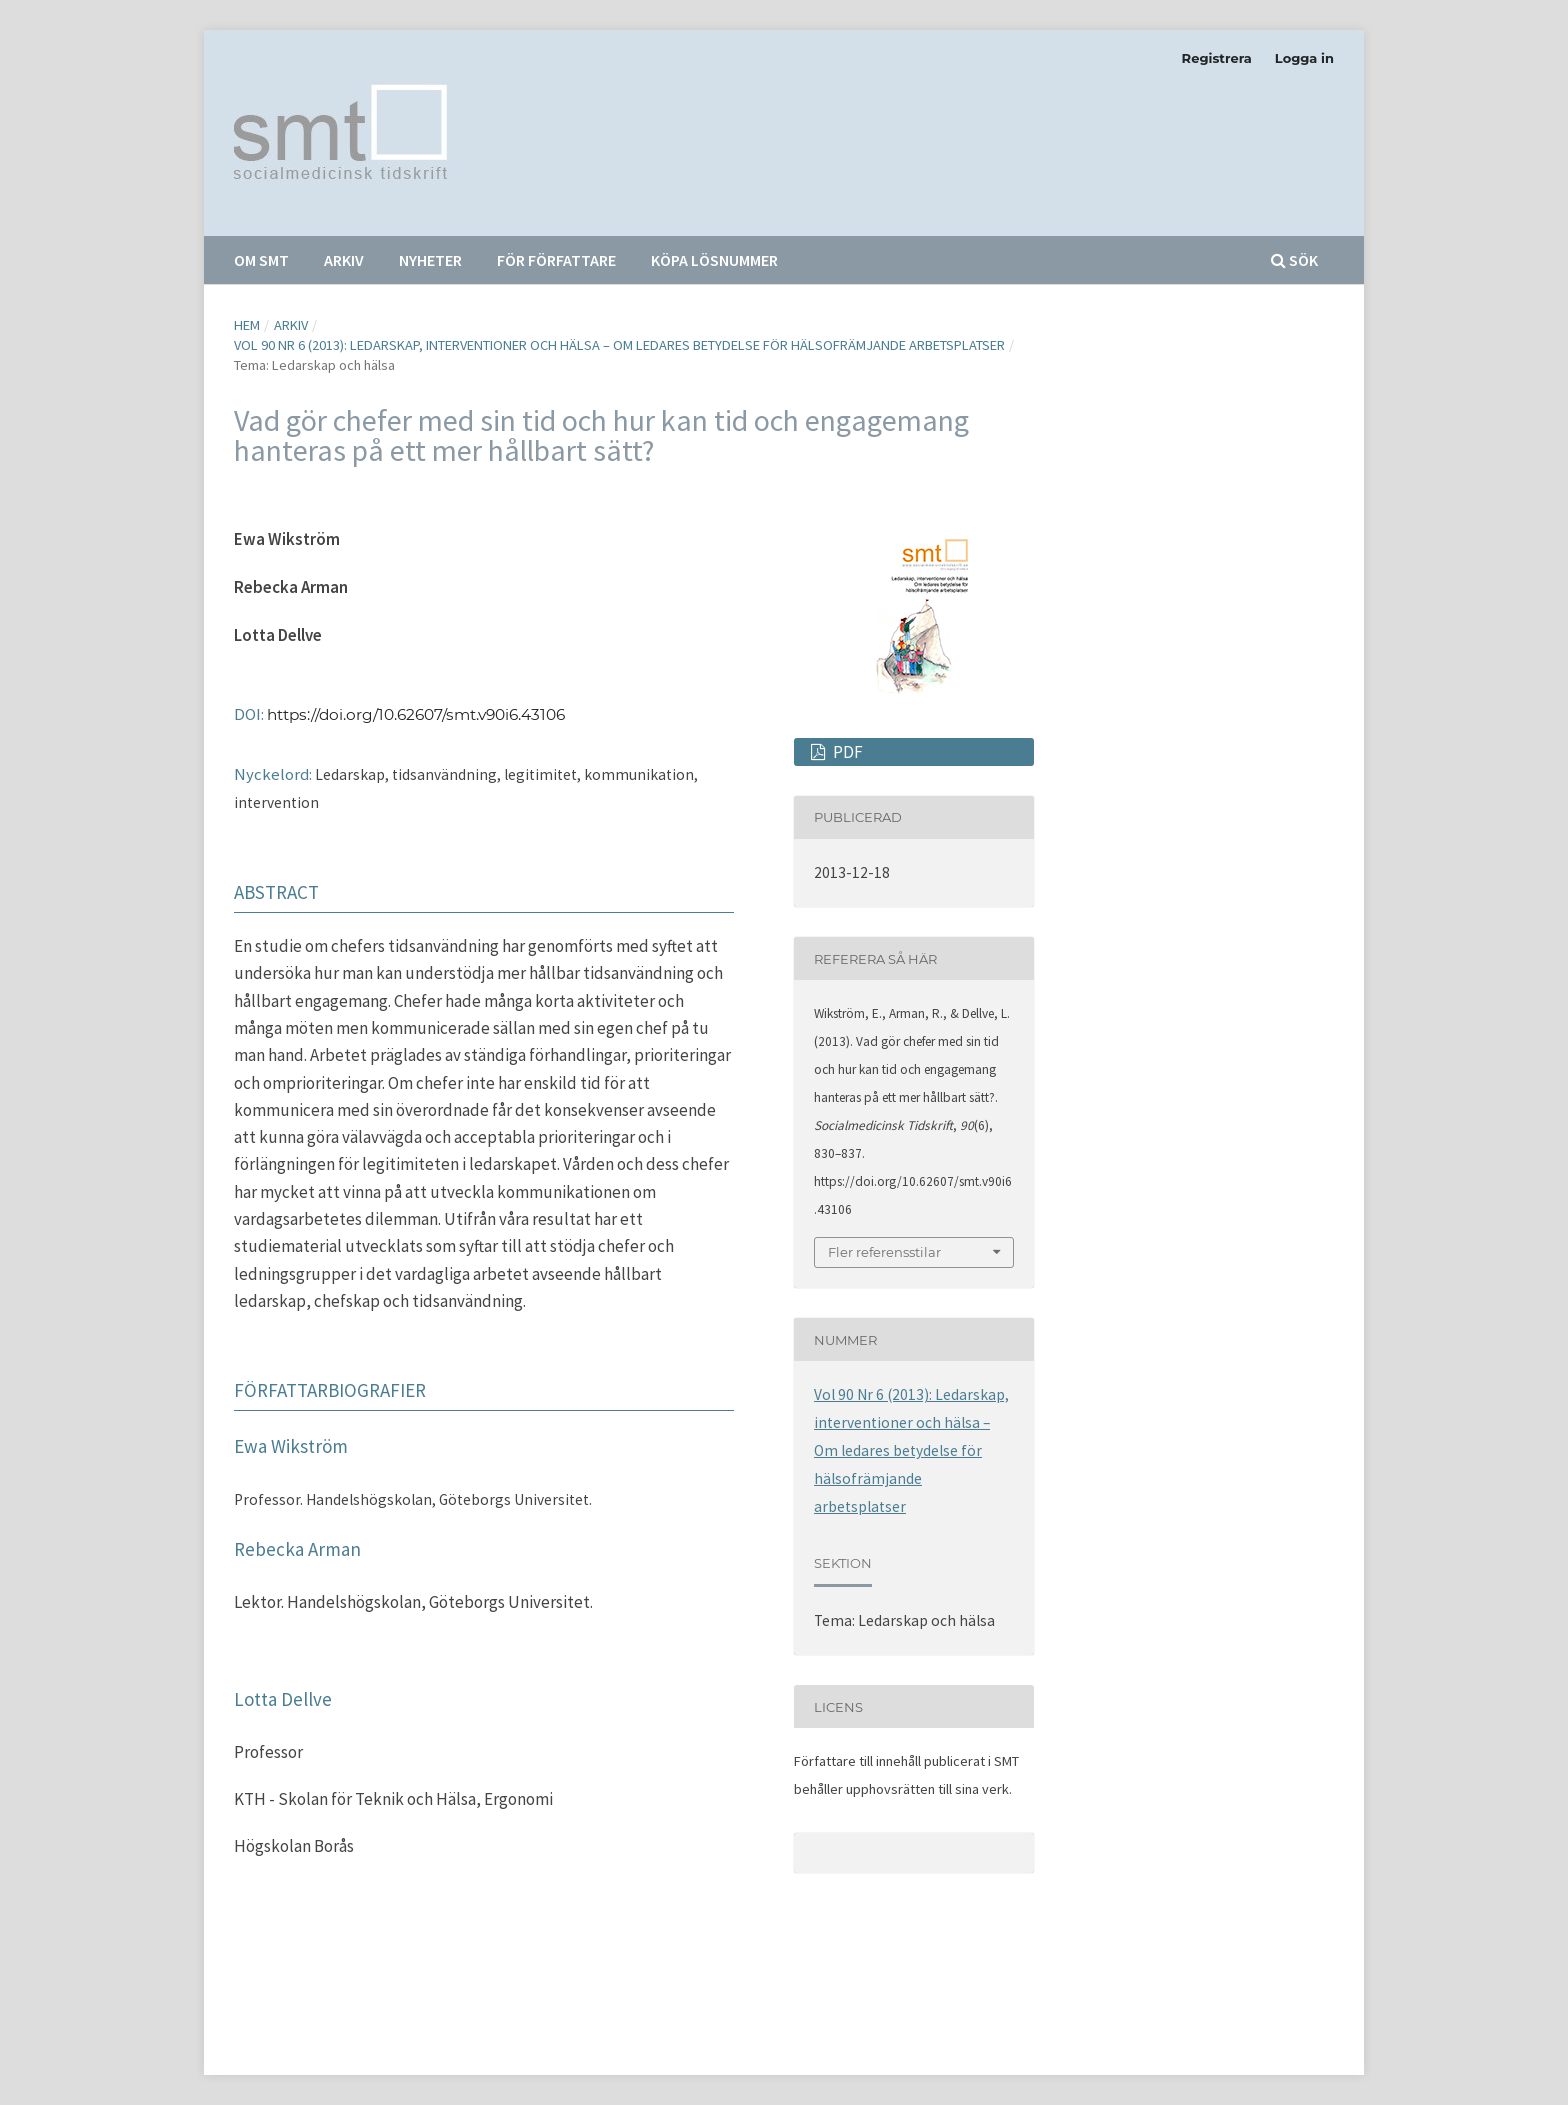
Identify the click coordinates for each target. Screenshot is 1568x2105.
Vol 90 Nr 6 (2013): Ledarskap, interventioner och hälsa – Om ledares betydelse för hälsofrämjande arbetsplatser (619, 345)
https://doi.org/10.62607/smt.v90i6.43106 (416, 714)
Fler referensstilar (884, 1252)
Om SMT (261, 260)
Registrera (1217, 58)
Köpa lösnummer (714, 260)
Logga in (1304, 58)
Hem (247, 325)
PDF (846, 752)
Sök (1294, 260)
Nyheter (430, 260)
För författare (556, 260)
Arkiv (344, 260)
